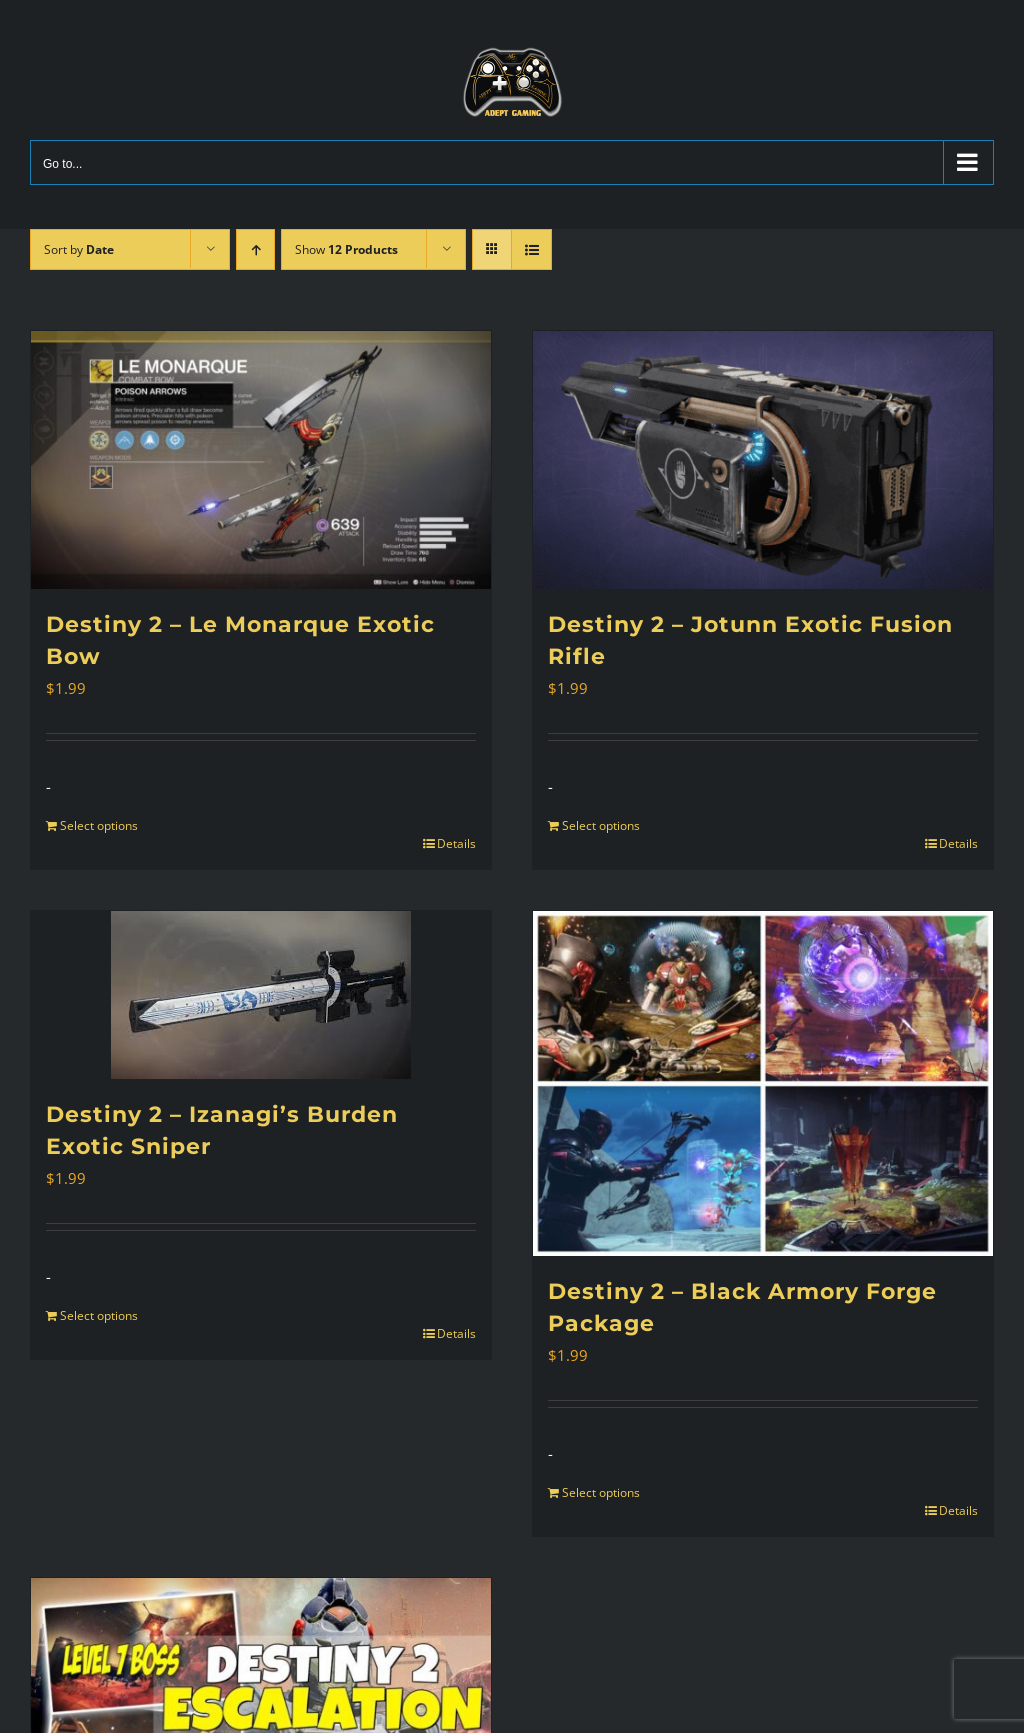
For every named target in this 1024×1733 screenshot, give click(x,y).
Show (346, 249)
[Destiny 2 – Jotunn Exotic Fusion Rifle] (763, 460)
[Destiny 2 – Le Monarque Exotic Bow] (261, 460)
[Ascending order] (255, 249)
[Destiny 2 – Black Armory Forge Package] (763, 1083)
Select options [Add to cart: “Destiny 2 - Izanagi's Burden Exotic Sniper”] (99, 1315)
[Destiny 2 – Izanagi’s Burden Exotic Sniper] (261, 995)
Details (456, 843)
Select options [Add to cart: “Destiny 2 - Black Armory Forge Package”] (601, 1492)
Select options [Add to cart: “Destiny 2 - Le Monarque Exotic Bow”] (99, 825)
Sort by (79, 249)
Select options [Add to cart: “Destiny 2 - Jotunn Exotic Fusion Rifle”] (601, 825)
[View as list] (531, 249)
